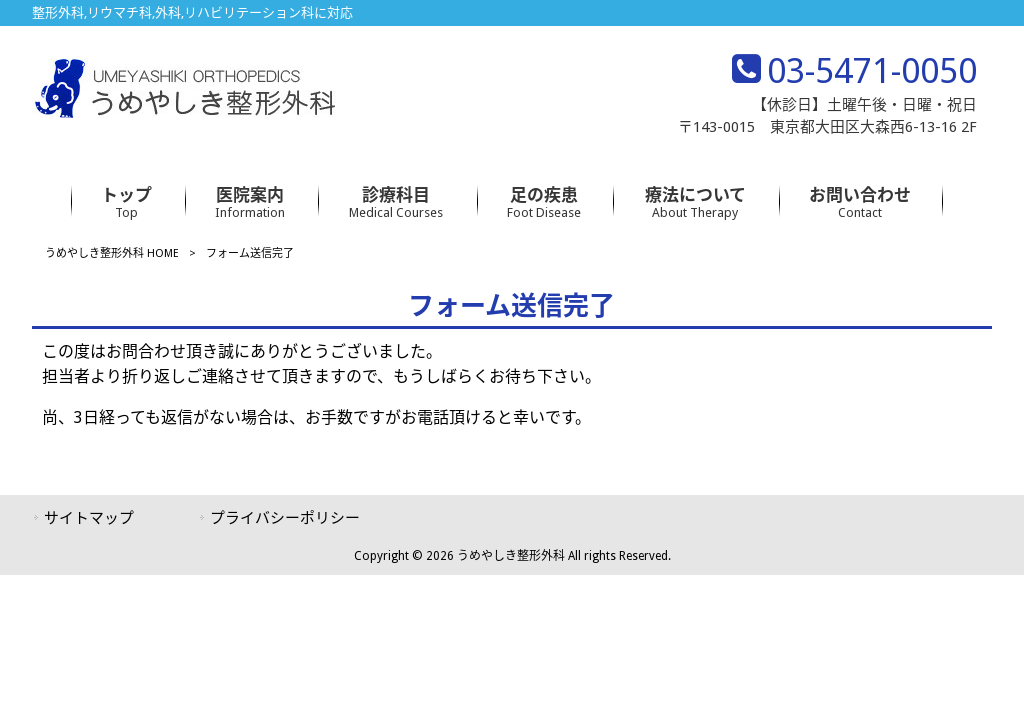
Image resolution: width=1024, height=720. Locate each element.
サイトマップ (89, 518)
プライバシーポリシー (285, 518)
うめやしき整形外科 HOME (112, 253)
